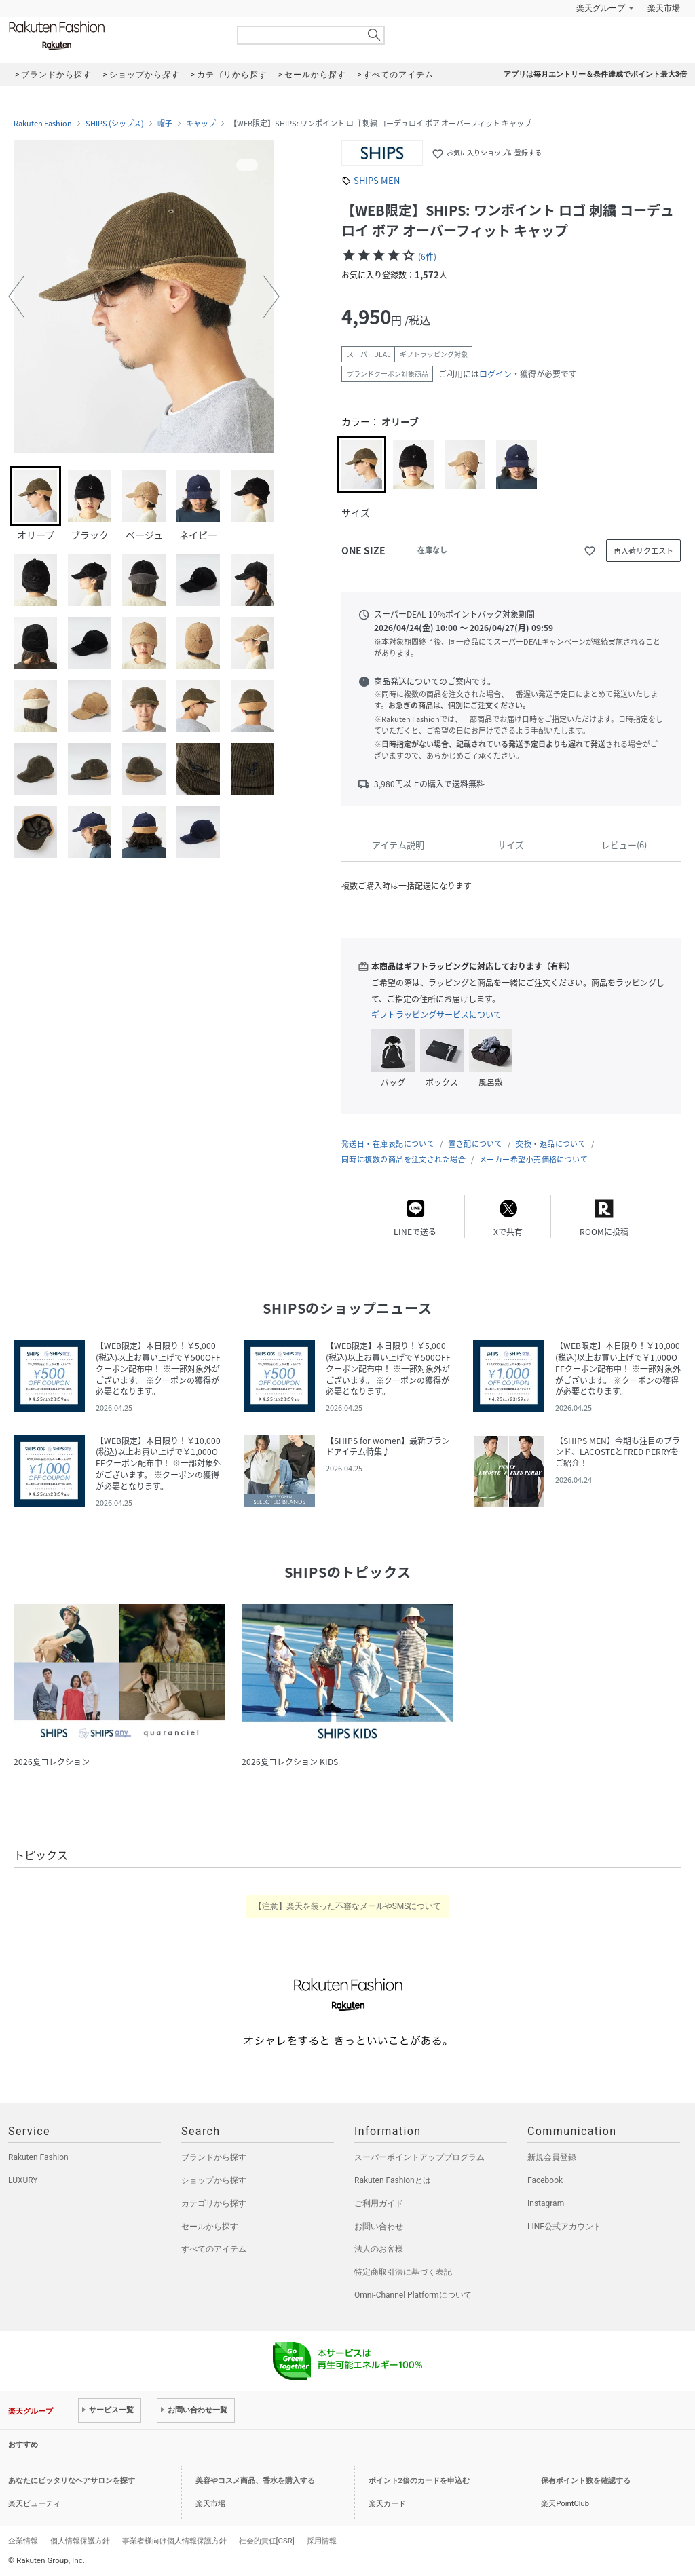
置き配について (475, 1144)
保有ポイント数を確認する (586, 2480)
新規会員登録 (551, 2157)
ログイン (495, 374)
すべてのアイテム (213, 2249)
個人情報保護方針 (80, 2540)
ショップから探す (213, 2180)
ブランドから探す (213, 2157)
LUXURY (23, 2180)
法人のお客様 (378, 2249)
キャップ (201, 123)
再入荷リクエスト (643, 550)
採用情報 (322, 2540)
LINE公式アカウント (564, 2226)
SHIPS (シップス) (115, 123)
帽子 (164, 123)
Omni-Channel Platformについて (413, 2295)
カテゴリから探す (213, 2203)
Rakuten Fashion (113, 35)
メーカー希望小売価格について (533, 1159)
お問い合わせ (378, 2226)
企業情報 (23, 2540)
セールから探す (209, 2226)
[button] (16, 296)
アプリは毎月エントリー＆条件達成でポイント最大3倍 (595, 74)
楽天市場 (663, 8)
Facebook (545, 2180)
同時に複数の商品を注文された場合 (403, 1159)
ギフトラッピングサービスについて (436, 1014)
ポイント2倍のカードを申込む (419, 2480)
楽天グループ (600, 8)
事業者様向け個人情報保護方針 (174, 2540)
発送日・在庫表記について (387, 1144)
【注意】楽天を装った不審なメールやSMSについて (348, 1906)
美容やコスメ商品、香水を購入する (255, 2480)
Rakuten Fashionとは (392, 2180)
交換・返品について (551, 1144)
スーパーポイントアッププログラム (419, 2157)
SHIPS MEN (377, 180)
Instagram (545, 2203)
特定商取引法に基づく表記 (403, 2272)
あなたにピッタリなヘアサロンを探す (71, 2480)
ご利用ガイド (378, 2203)
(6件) (427, 256)
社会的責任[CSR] (267, 2540)
